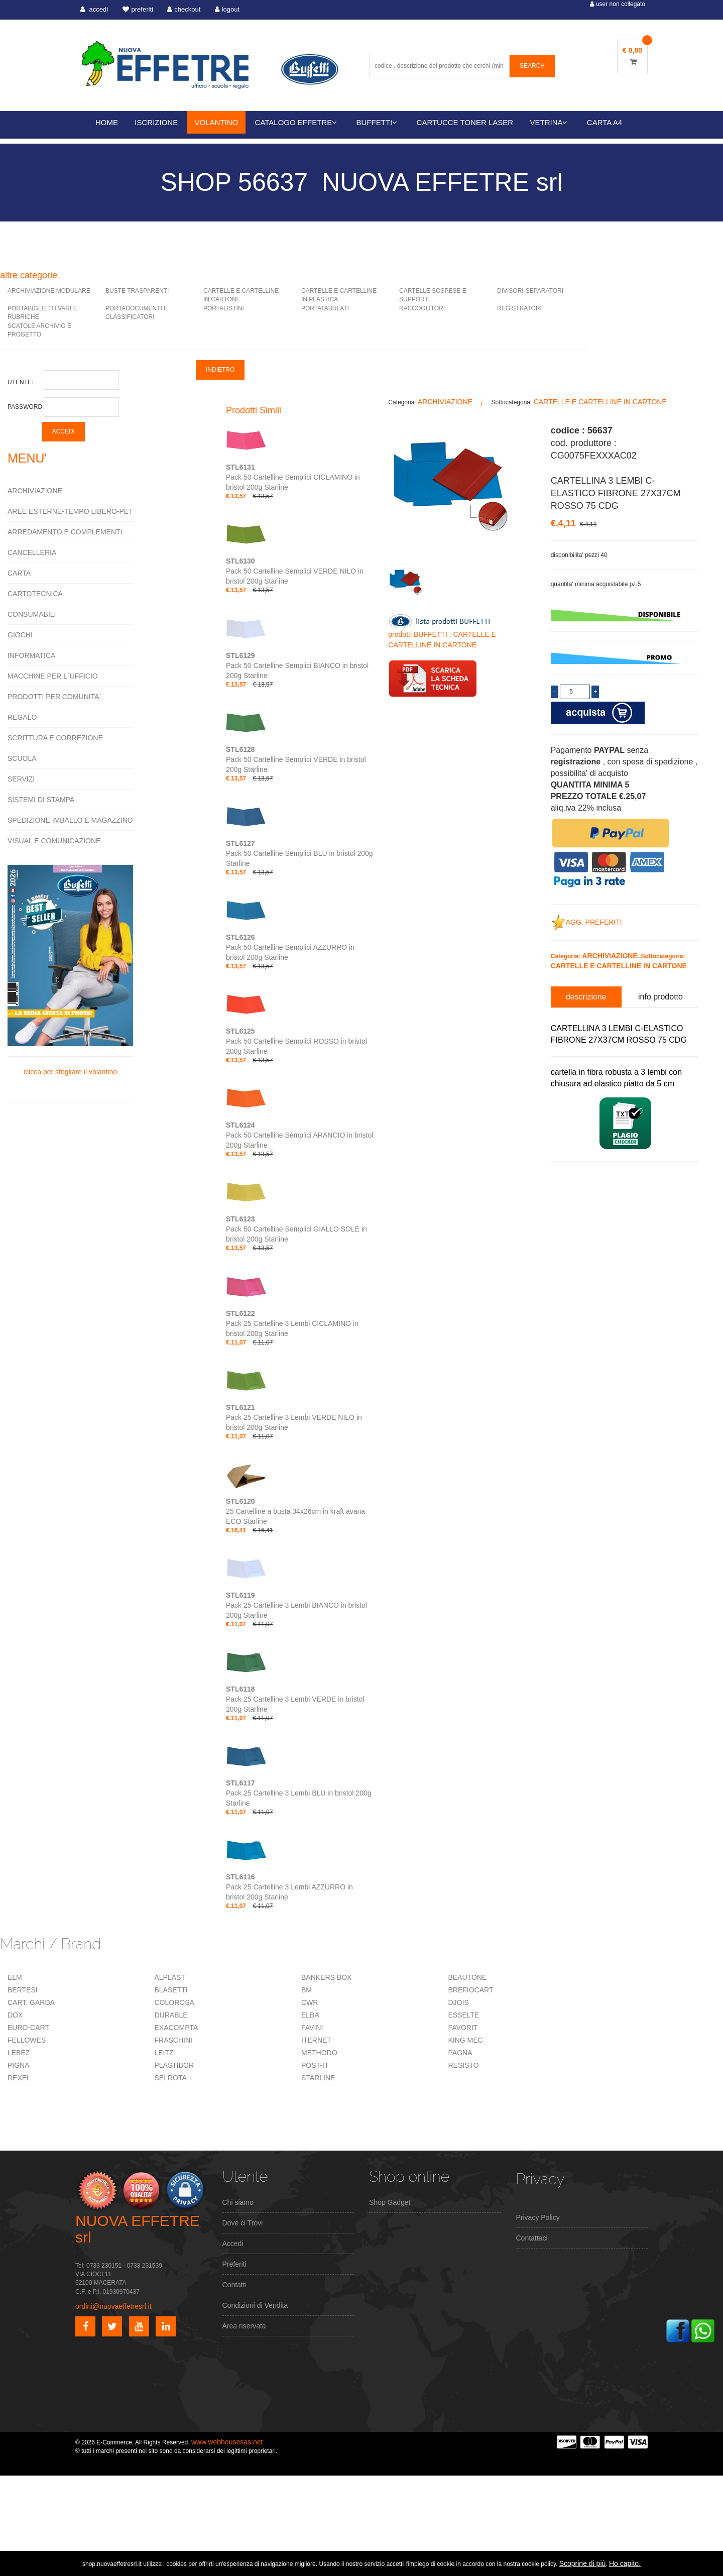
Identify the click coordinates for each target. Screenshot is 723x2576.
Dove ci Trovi (242, 2223)
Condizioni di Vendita (255, 2305)
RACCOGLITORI (422, 308)
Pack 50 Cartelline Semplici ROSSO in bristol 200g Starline (296, 1041)
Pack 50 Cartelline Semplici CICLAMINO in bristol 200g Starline (293, 477)
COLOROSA (174, 2002)
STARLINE (318, 2078)
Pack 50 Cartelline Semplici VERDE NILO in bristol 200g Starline (295, 571)
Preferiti (234, 2264)
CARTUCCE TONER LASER (465, 122)
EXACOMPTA (176, 2028)
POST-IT (314, 2065)
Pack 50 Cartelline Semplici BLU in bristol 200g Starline (299, 853)
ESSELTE (463, 2015)
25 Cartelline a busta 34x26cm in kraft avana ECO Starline (295, 1511)
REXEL (19, 2078)
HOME (106, 122)
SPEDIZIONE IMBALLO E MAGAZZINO (70, 820)
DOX (15, 2015)
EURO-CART (28, 2028)
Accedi (233, 2243)
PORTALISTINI (223, 308)
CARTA (19, 573)
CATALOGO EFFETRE (296, 122)
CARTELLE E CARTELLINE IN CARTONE (600, 402)
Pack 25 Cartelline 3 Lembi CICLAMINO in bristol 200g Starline (292, 1323)
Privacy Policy (538, 2217)
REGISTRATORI (519, 308)
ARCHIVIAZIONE (35, 491)
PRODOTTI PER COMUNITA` (54, 697)
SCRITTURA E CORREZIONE (55, 738)
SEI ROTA (171, 2078)
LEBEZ (19, 2053)
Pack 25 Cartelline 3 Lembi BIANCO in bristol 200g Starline (296, 1605)
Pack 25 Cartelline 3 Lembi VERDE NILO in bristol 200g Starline (294, 1417)
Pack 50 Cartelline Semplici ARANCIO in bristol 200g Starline (299, 1135)
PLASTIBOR (174, 2065)
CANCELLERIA (32, 552)
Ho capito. (625, 2563)
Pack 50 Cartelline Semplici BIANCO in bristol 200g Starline (297, 665)
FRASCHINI (173, 2040)
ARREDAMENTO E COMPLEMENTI (65, 532)
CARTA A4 (604, 122)
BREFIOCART (471, 1990)
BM (306, 1990)
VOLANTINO (216, 122)
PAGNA (460, 2053)
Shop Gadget (390, 2202)
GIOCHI (20, 635)
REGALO (22, 717)
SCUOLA (22, 758)
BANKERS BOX (326, 1977)
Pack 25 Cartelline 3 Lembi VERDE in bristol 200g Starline (295, 1699)
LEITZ (164, 2053)
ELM (15, 1977)
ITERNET (316, 2040)
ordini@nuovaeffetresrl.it (113, 2306)
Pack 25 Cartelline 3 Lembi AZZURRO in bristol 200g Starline (289, 1887)
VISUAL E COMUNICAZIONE (54, 841)
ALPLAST (170, 1977)
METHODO (319, 2053)
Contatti (234, 2285)
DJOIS (458, 2002)
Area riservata (244, 2326)
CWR (309, 2002)
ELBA (310, 2015)
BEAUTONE (467, 1977)
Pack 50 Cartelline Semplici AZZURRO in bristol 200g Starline (290, 947)
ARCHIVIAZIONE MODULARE (49, 290)
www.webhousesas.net (227, 2442)
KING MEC (465, 2040)
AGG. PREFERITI (586, 922)
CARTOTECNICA (35, 594)
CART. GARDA (31, 2002)
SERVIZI (21, 779)
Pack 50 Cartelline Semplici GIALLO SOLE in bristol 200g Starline (296, 1229)
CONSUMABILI (32, 614)
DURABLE (171, 2015)
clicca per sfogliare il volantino (70, 970)
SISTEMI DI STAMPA (41, 800)
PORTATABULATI (325, 308)
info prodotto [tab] (660, 996)
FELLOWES (27, 2040)
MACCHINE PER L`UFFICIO (53, 676)
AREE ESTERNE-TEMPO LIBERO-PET (70, 511)
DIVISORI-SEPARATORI (530, 290)
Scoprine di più (582, 2563)
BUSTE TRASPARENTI (137, 290)
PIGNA (19, 2065)
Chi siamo (238, 2202)
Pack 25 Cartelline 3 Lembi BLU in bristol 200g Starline (299, 1793)
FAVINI (312, 2028)
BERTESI (23, 1990)
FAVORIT (463, 2028)
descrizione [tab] (586, 996)
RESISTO (463, 2065)
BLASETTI (171, 1990)
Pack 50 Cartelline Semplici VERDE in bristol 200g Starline (296, 759)
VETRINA (548, 122)
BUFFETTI (377, 122)
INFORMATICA (31, 655)
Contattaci (532, 2238)
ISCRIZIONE (156, 122)
